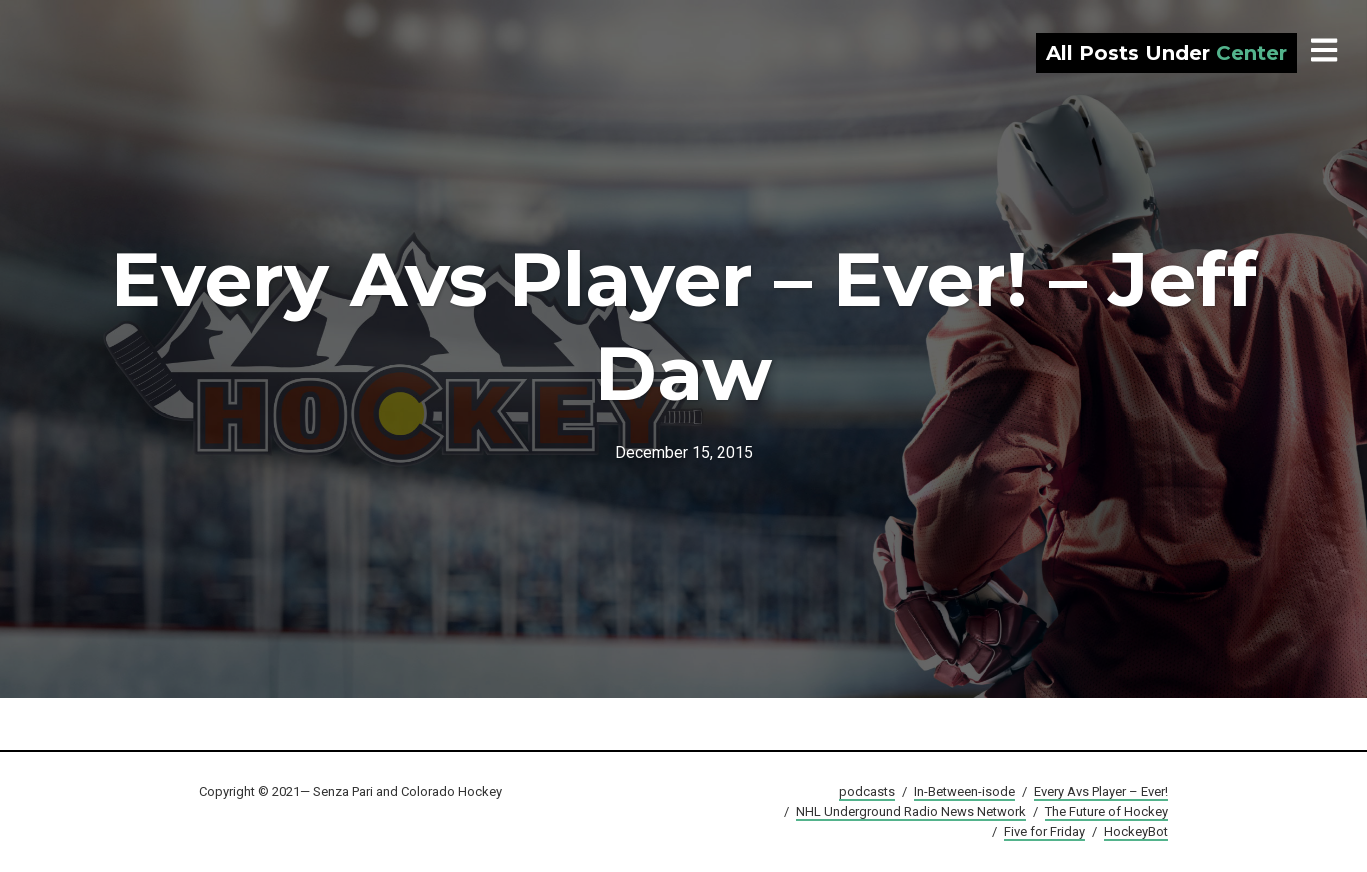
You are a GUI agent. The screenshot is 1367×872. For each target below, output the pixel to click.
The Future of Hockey (1106, 811)
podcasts (867, 791)
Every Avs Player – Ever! (1101, 791)
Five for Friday (1044, 831)
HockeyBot (1136, 831)
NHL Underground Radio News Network (911, 811)
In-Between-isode (964, 791)
